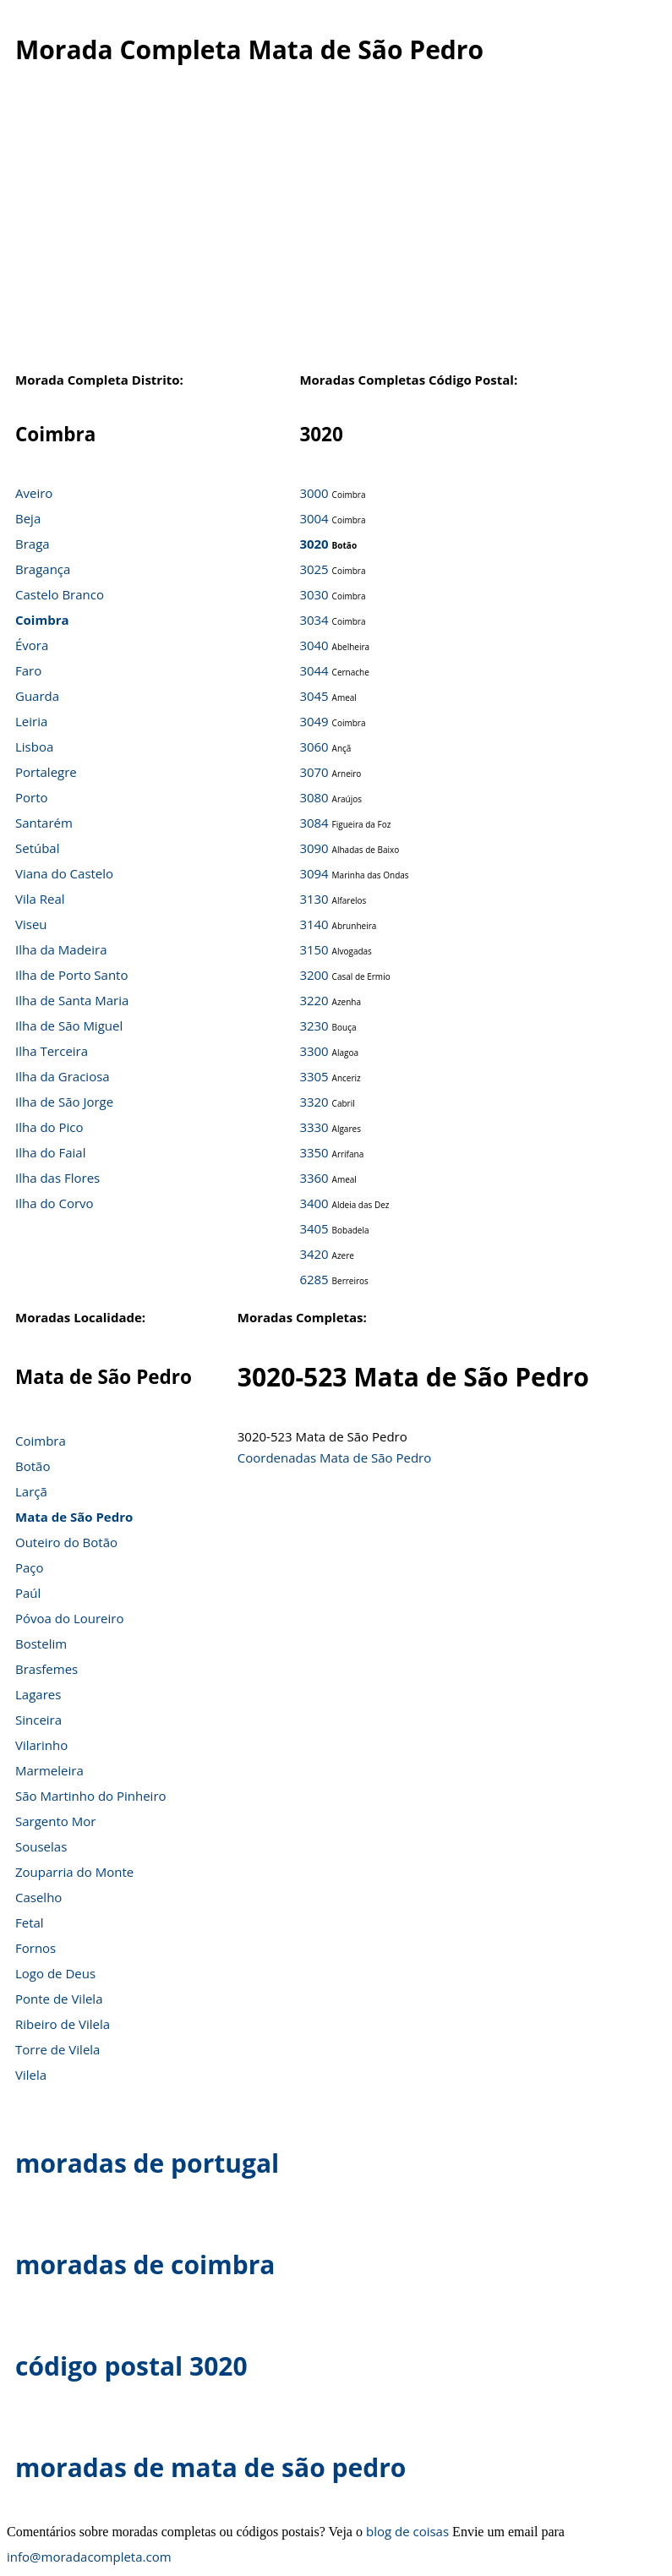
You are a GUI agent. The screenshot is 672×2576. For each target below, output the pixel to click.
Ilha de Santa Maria (71, 1000)
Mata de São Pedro (74, 1516)
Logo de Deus (55, 1973)
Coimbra (42, 619)
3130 (313, 898)
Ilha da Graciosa (62, 1076)
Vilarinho (41, 1744)
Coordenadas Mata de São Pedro (334, 1457)
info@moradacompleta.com (89, 2556)
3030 (313, 594)
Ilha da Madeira (61, 949)
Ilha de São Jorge (64, 1101)
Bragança (42, 569)
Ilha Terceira (51, 1050)
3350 (313, 1152)
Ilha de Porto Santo (71, 974)
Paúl (28, 1592)
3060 (313, 746)
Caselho (38, 1897)
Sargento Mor (55, 1821)
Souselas (41, 1846)
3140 (313, 924)
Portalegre (46, 771)
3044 (313, 670)
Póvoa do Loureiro (69, 1618)
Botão (32, 1466)
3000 (313, 492)
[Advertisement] (329, 227)
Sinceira (38, 1719)
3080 (313, 797)
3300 (313, 1050)
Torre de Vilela (57, 2049)
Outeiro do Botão (66, 1542)
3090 (313, 848)
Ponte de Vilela (58, 1998)
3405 (313, 1228)
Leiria (31, 721)
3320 (313, 1101)
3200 (313, 974)
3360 (313, 1177)
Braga (32, 543)
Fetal (29, 1922)
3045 (313, 695)
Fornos (35, 1947)
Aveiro (33, 492)
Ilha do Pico (49, 1126)
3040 (313, 645)
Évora (31, 645)
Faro (28, 670)
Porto (31, 797)
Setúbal (37, 848)
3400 (313, 1203)
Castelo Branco (59, 594)
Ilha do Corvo (54, 1203)
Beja (28, 518)
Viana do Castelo (64, 873)
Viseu (31, 924)
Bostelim (41, 1643)
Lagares (38, 1694)
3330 (313, 1126)
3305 (313, 1076)
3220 (313, 1000)
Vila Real (40, 898)
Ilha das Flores (57, 1177)
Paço (29, 1567)
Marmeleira (49, 1770)
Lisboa (34, 746)
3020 (313, 543)
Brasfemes (46, 1668)
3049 (313, 721)
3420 (313, 1253)
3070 (313, 771)
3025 (313, 569)
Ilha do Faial (50, 1152)
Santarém (44, 822)
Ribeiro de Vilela (62, 2023)
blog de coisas (407, 2531)
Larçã (31, 1491)
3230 (313, 1025)
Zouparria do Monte (74, 1871)
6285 (313, 1279)
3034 (313, 619)
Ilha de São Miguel (69, 1025)
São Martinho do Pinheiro (91, 1795)
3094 (313, 873)
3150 (313, 949)
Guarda (37, 695)
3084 (313, 822)
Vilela (30, 2074)
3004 (313, 518)
